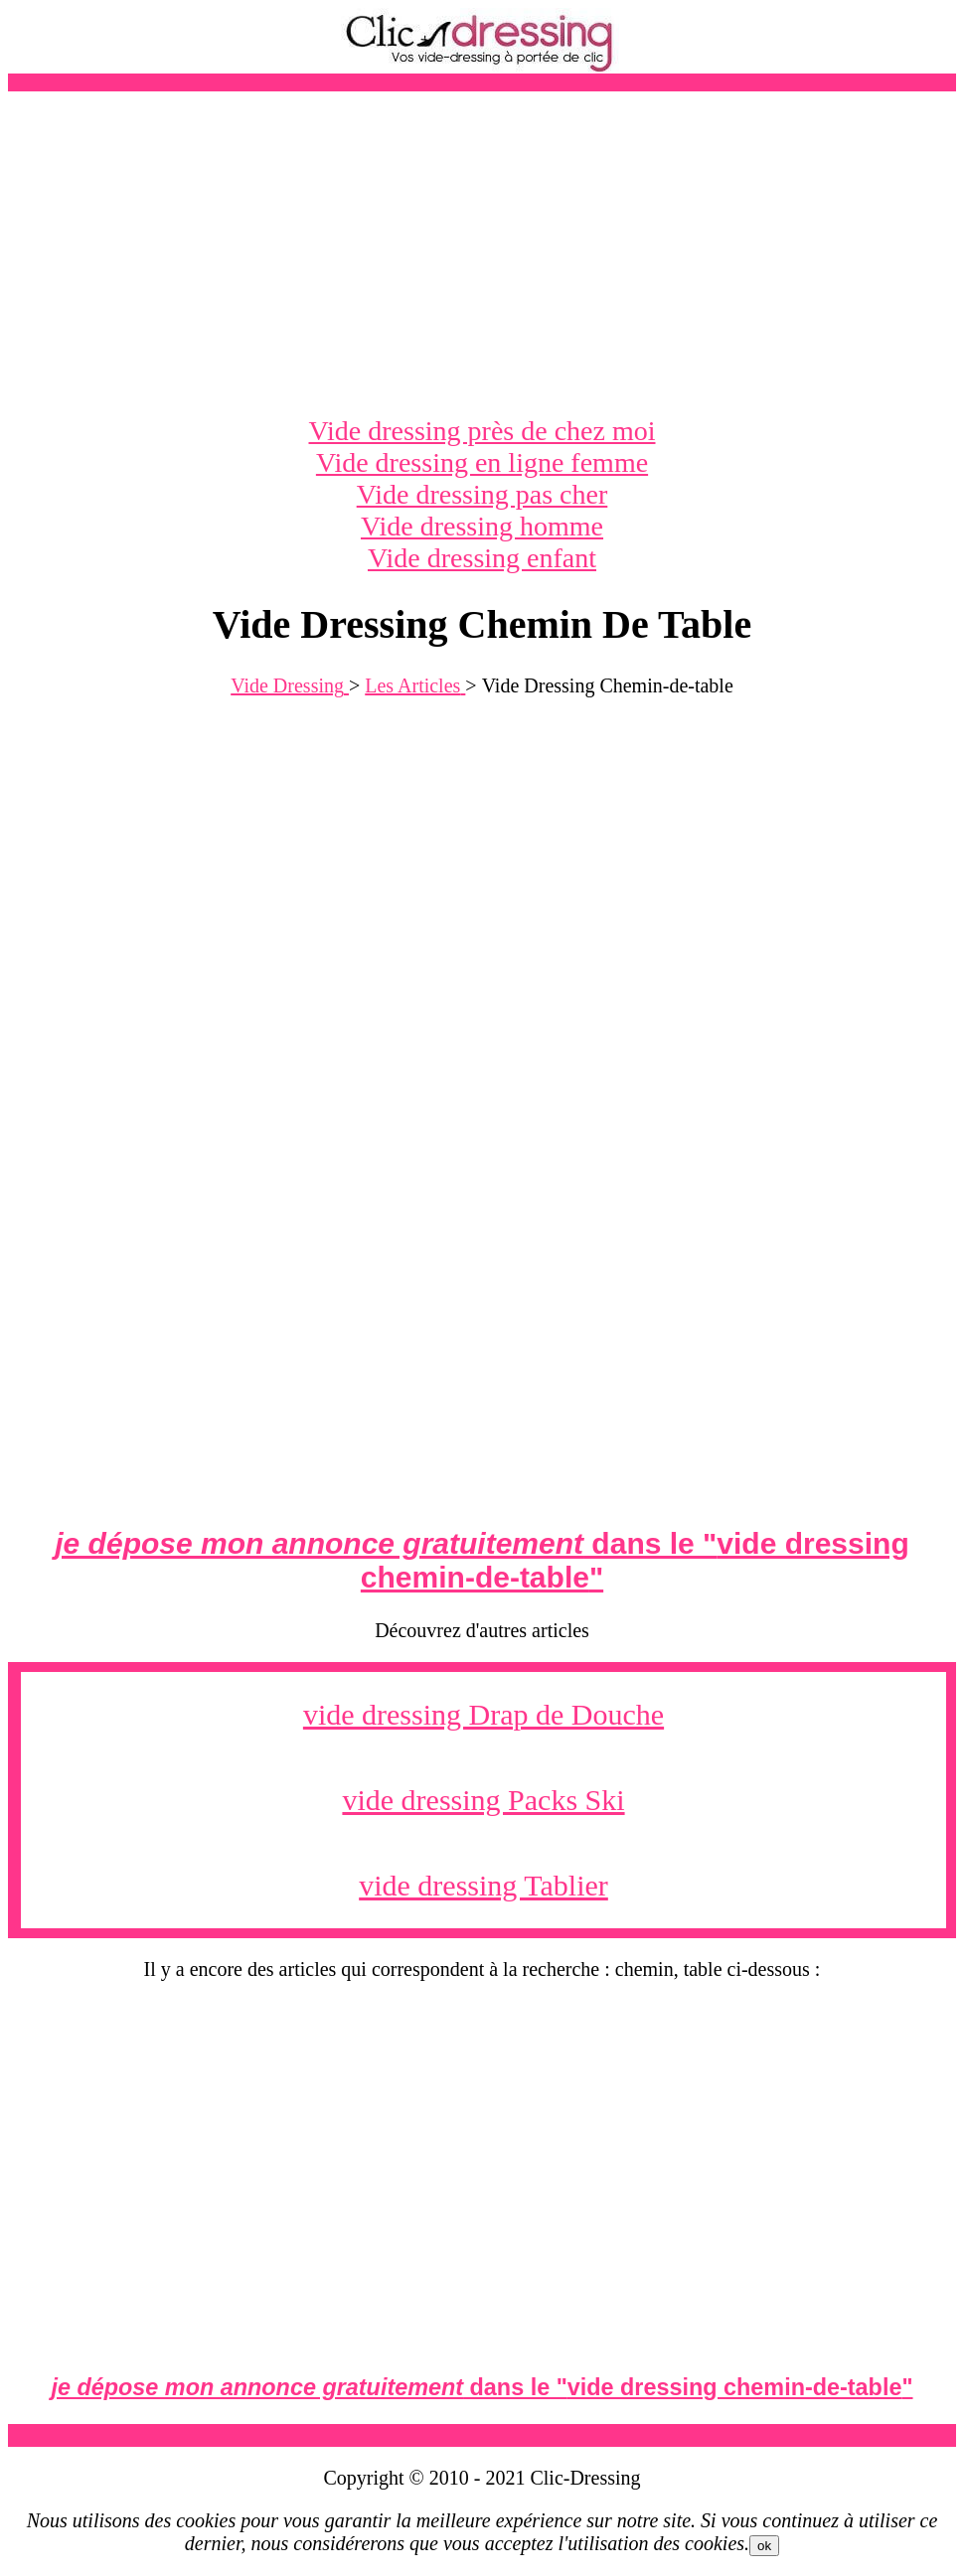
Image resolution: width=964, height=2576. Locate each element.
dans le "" (481, 1560)
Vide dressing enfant (482, 557)
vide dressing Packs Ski (483, 1799)
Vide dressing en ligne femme (482, 462)
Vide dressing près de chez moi (482, 430)
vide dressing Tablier (483, 1885)
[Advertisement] (482, 253)
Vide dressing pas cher (482, 494)
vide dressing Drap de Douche (483, 1714)
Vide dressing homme (482, 526)
